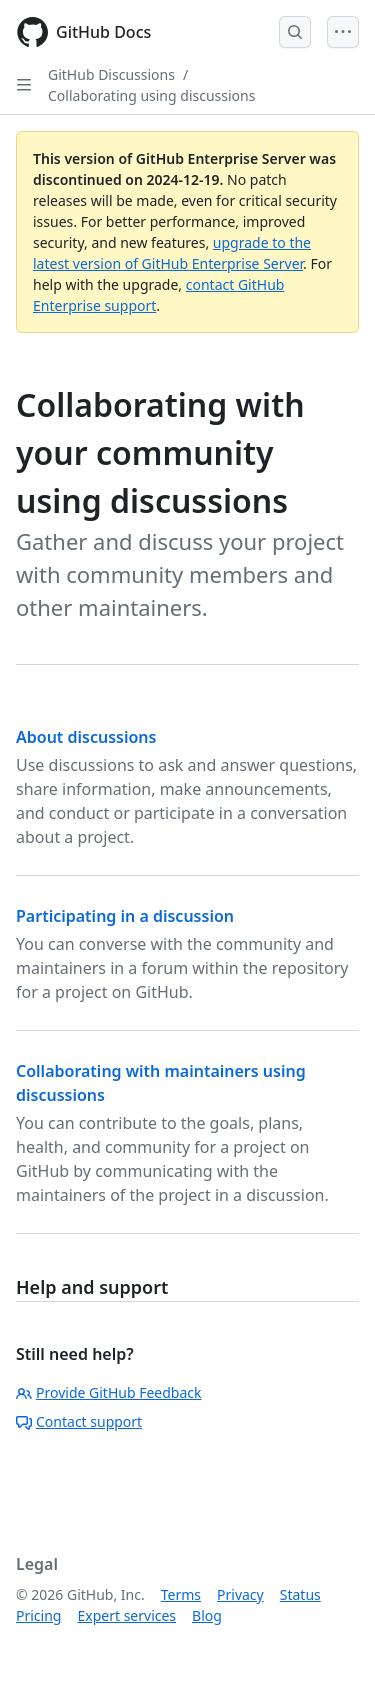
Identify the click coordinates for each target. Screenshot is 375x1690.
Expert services (126, 1615)
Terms (181, 1594)
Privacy (240, 1594)
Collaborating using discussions (151, 95)
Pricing (38, 1615)
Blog (207, 1615)
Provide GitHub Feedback (109, 1392)
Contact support (79, 1421)
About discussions (86, 737)
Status (300, 1594)
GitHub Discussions (111, 74)
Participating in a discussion (125, 916)
